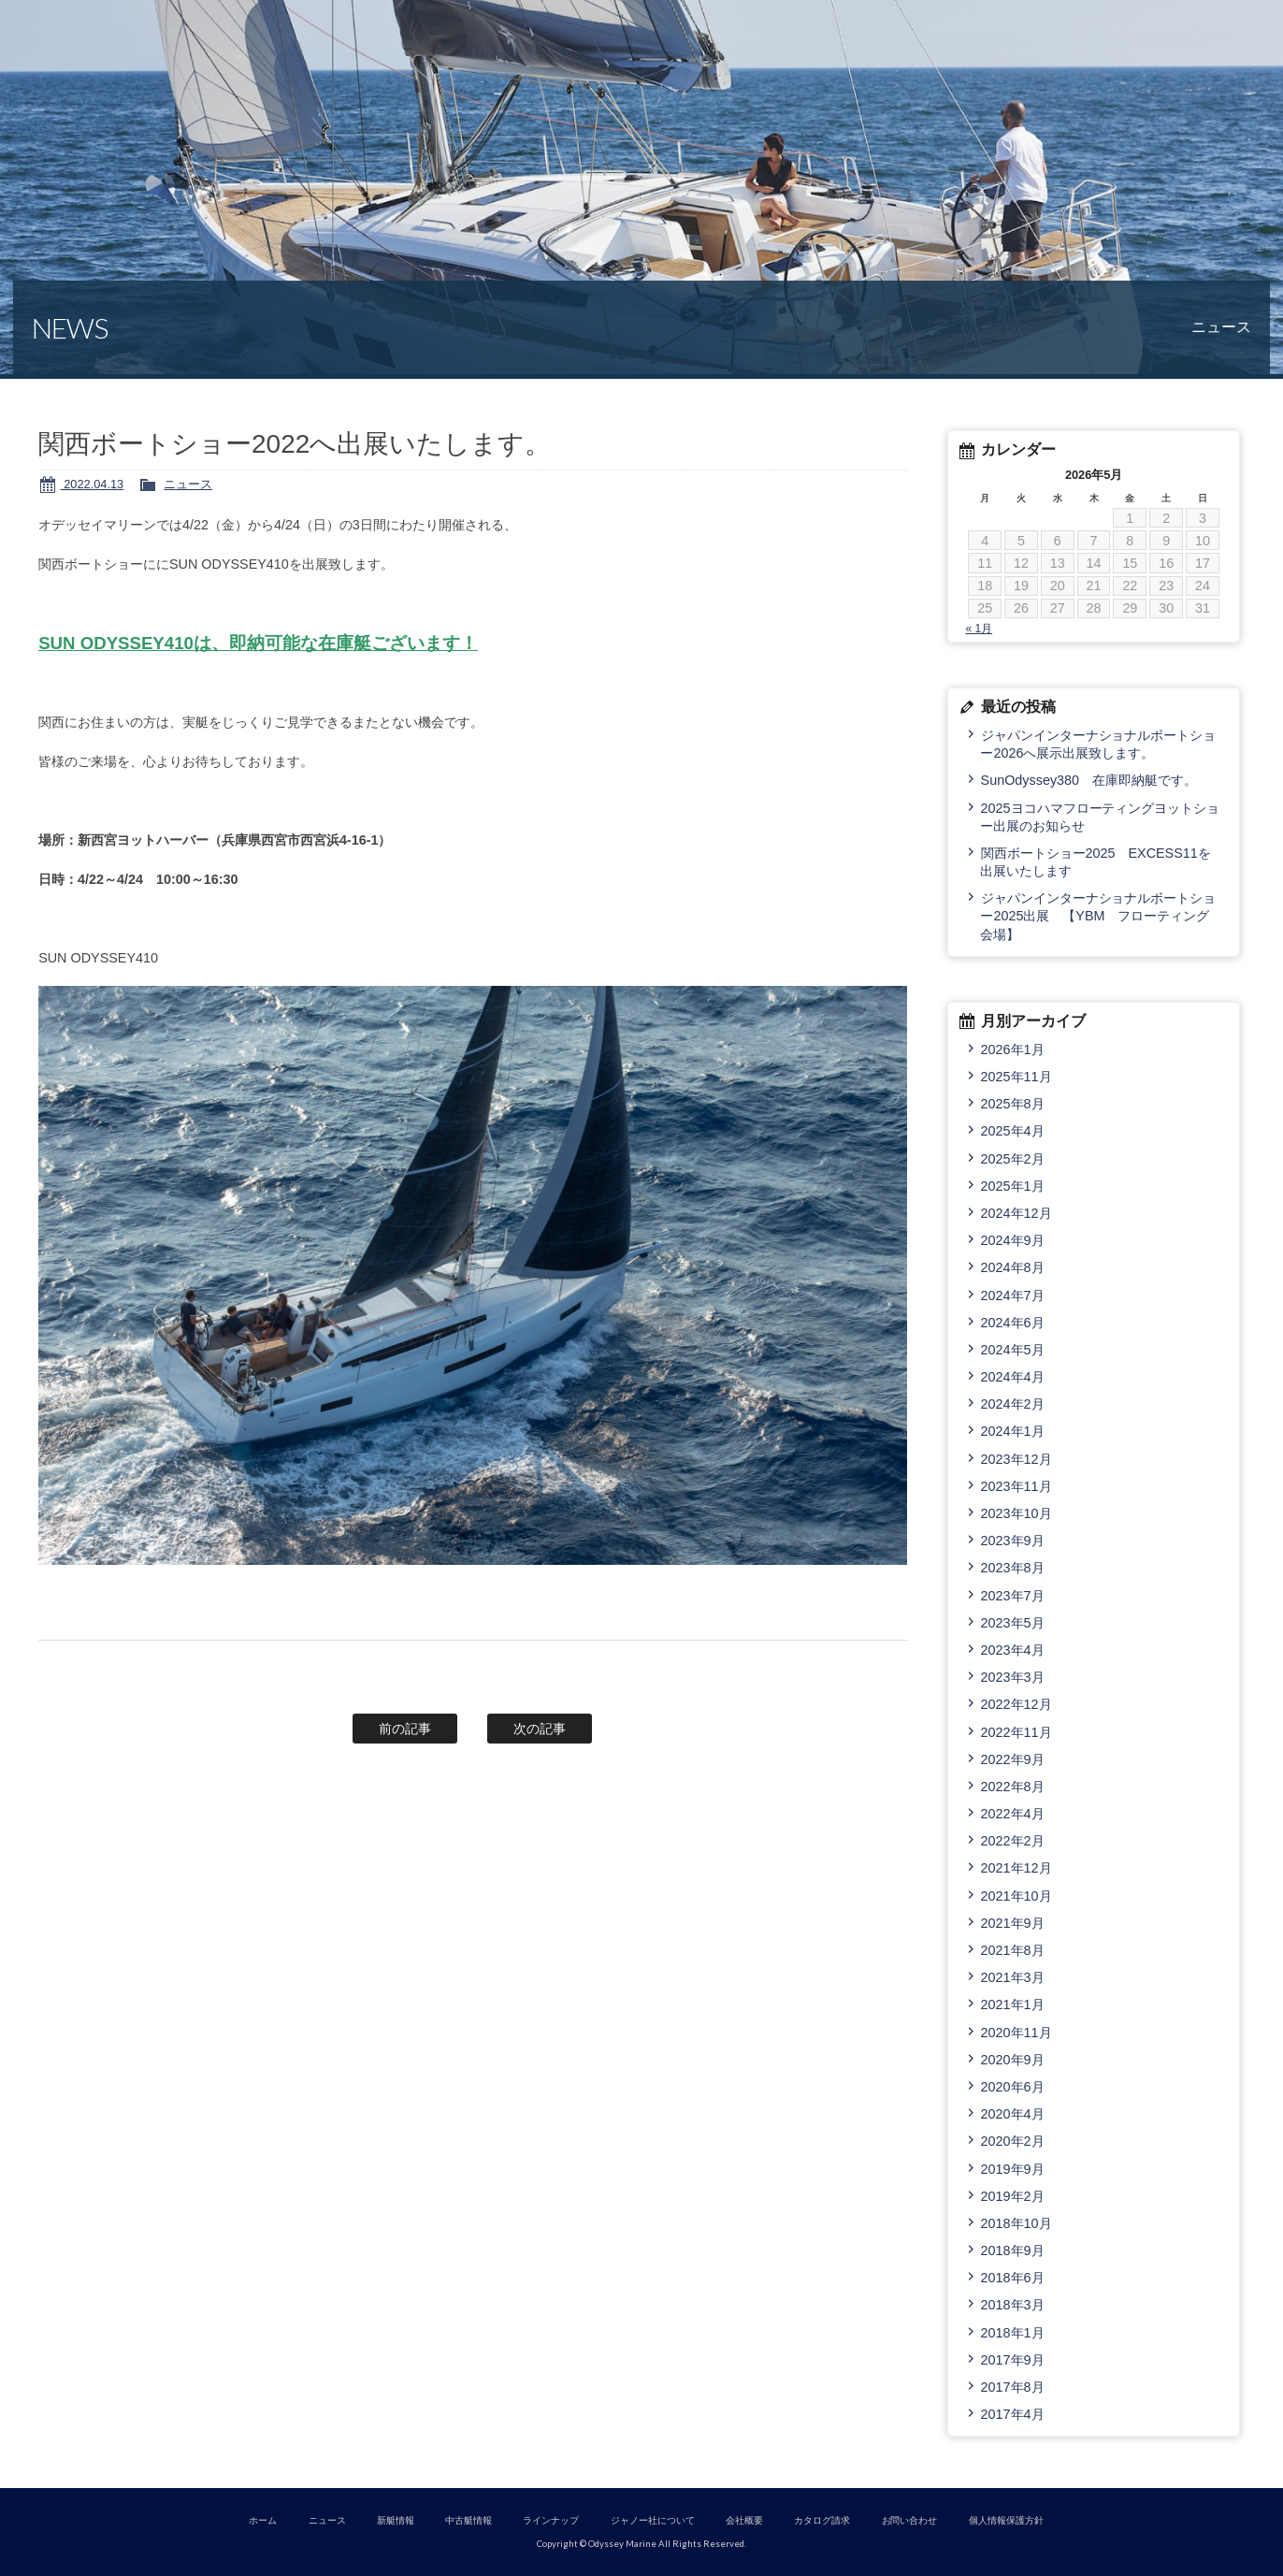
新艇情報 (395, 2520)
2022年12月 (1016, 1704)
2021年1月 (1013, 2004)
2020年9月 (1013, 2059)
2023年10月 (1016, 1513)
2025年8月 (1013, 1103)
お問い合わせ (910, 2520)
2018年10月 (1016, 2223)
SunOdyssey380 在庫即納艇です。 (1089, 780)
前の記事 (405, 1728)
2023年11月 (1016, 1486)
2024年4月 (1013, 1376)
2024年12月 (1016, 1213)
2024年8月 (1013, 1267)
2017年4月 (1013, 2414)
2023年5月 (1013, 1622)
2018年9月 (1013, 2250)
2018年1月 (1013, 2332)
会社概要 (744, 2520)
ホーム (263, 2520)
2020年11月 (1016, 2032)
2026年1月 (1013, 1049)
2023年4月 (1013, 1650)
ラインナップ (551, 2520)
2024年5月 (1013, 1349)
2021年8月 (1013, 1950)
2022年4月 (1013, 1813)
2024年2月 (1013, 1404)
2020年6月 (1013, 2086)
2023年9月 (1013, 1540)
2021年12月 (1016, 1867)
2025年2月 (1013, 1158)
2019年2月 (1013, 2196)
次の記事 (539, 1728)
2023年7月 (1013, 1595)
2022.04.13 (92, 484)
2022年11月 (1016, 1732)
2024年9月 (1013, 1240)
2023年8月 (1013, 1567)
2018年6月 (1013, 2277)
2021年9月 (1013, 1923)
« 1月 (978, 628)
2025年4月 (1013, 1130)
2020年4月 (1013, 2113)
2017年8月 (1013, 2387)
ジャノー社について (653, 2520)
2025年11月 (1016, 1076)
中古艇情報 (468, 2520)
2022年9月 (1013, 1759)
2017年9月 (1013, 2359)
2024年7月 (1013, 1295)
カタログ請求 (822, 2520)
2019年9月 (1013, 2169)
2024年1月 (1013, 1431)
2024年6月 (1013, 1322)
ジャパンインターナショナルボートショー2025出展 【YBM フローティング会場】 (1098, 915)
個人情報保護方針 (1006, 2520)
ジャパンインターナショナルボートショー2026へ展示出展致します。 (1098, 744)
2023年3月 (1013, 1677)
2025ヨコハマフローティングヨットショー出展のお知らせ (1099, 817)
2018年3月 (1013, 2304)
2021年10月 (1016, 1896)
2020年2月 (1013, 2141)
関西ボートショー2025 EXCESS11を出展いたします (1095, 862)
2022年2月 (1013, 1840)
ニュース (188, 484)
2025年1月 (1013, 1186)
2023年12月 (1016, 1459)
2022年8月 (1013, 1786)
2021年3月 (1013, 1977)
